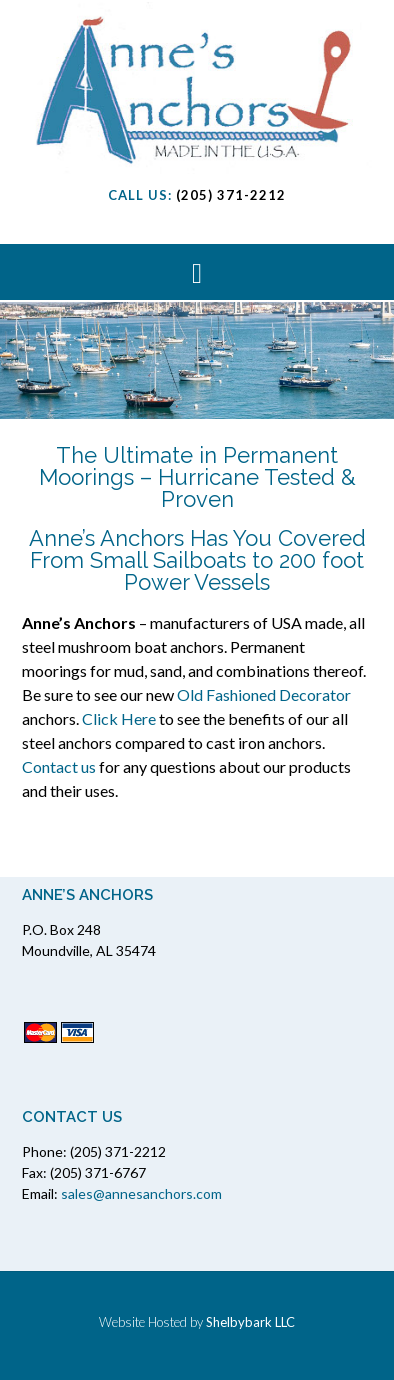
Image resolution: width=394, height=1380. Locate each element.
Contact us (59, 766)
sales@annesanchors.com (141, 1193)
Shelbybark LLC (250, 1322)
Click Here (119, 718)
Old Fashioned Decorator (264, 694)
